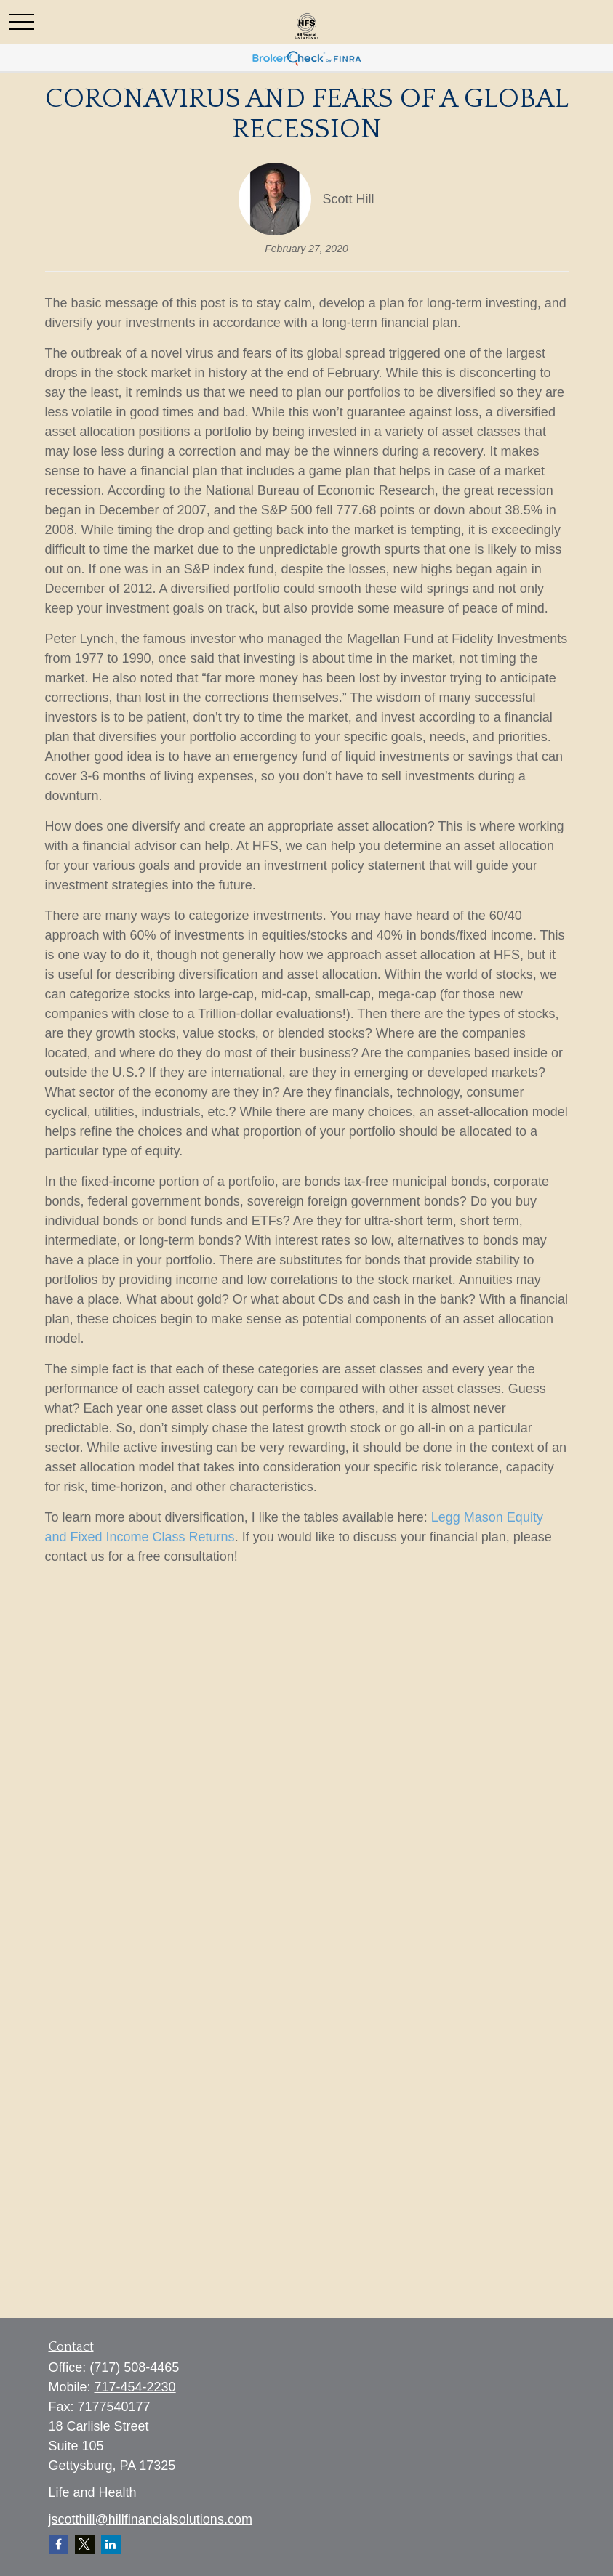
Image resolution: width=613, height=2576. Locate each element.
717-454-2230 (135, 2387)
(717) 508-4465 (134, 2367)
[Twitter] (85, 2544)
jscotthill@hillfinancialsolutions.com (150, 2519)
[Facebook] (58, 2544)
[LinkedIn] (111, 2544)
